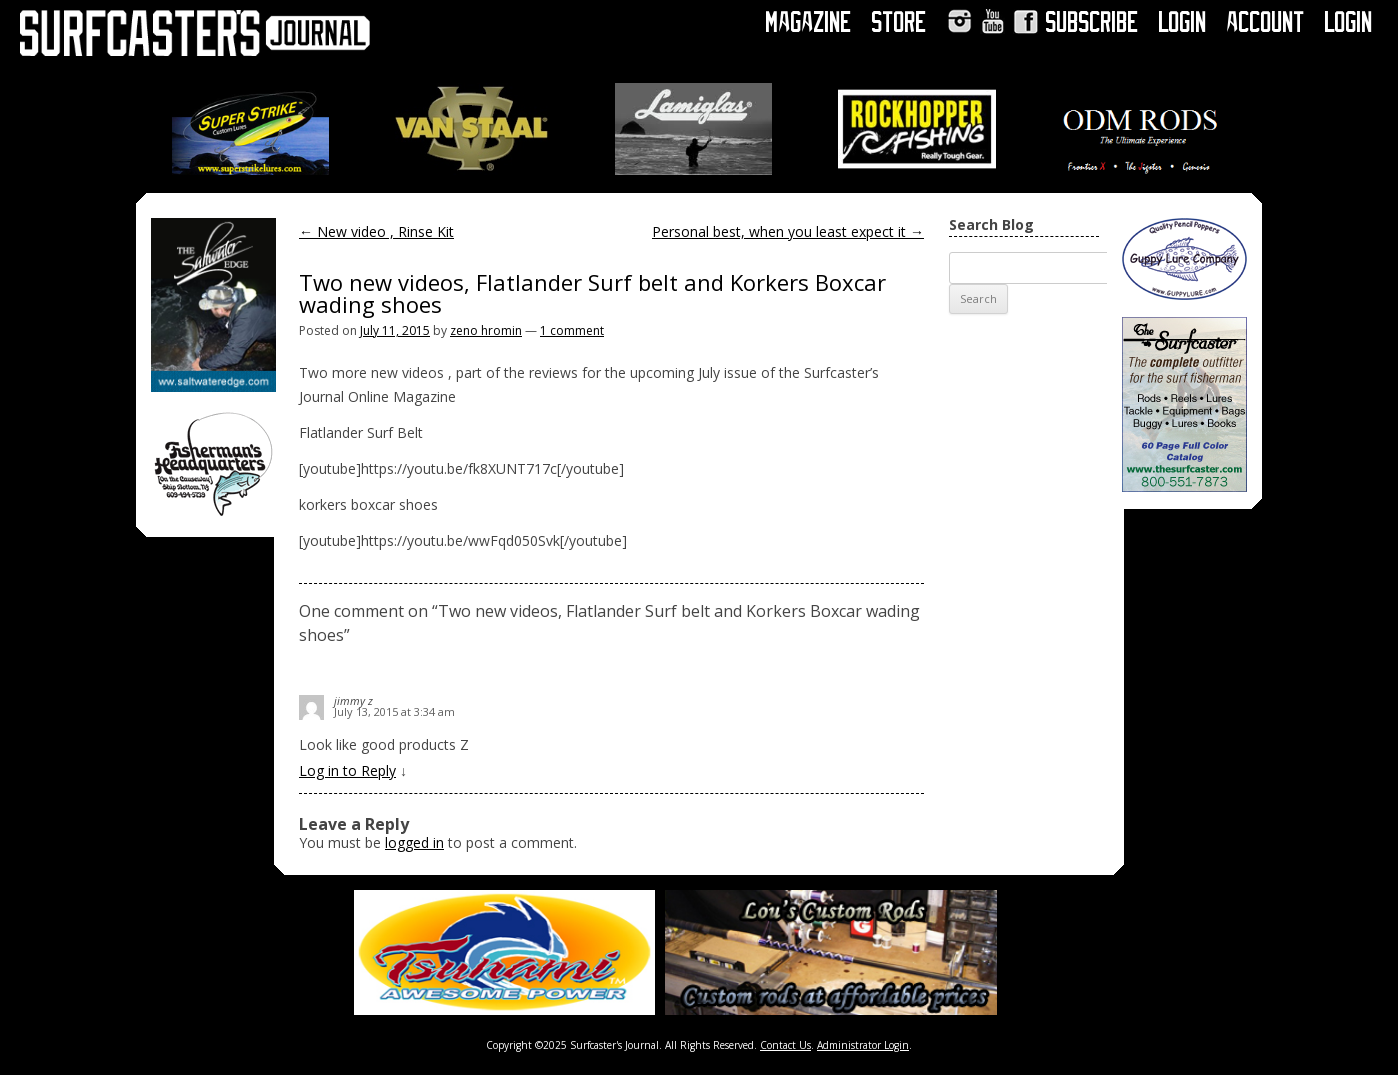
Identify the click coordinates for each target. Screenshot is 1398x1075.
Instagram (959, 21)
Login (1183, 22)
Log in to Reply (347, 770)
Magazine (809, 22)
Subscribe (1092, 22)
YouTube (992, 21)
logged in (414, 842)
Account (1266, 22)
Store (899, 22)
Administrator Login (863, 1045)
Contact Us (785, 1045)
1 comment (572, 330)
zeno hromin (486, 330)
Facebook (1025, 21)
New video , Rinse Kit (376, 231)
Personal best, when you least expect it (788, 231)
